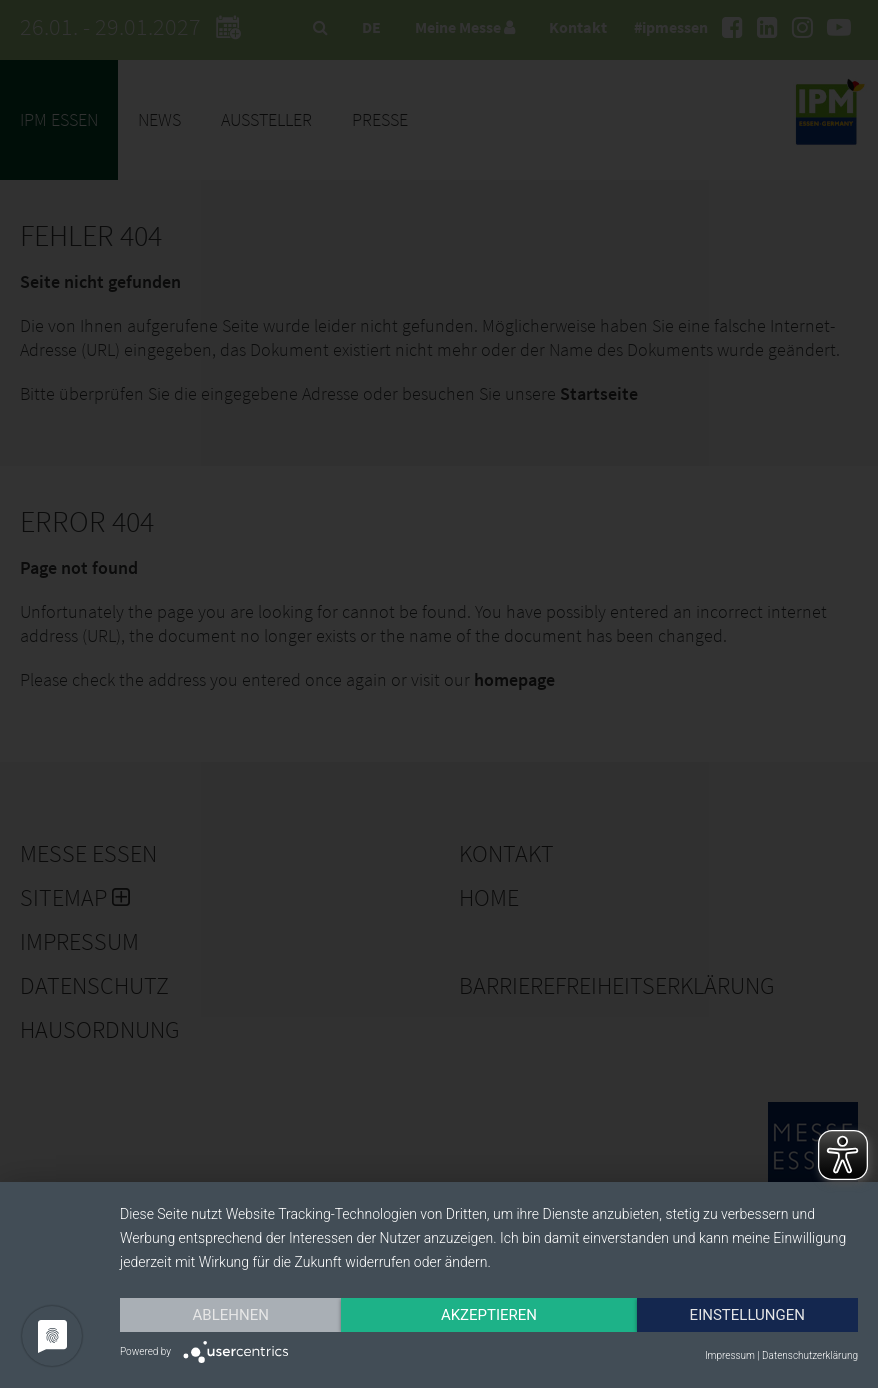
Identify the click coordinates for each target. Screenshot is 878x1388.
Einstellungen (747, 1315)
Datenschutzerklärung (810, 1355)
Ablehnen (231, 1315)
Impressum (730, 1355)
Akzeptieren (489, 1315)
